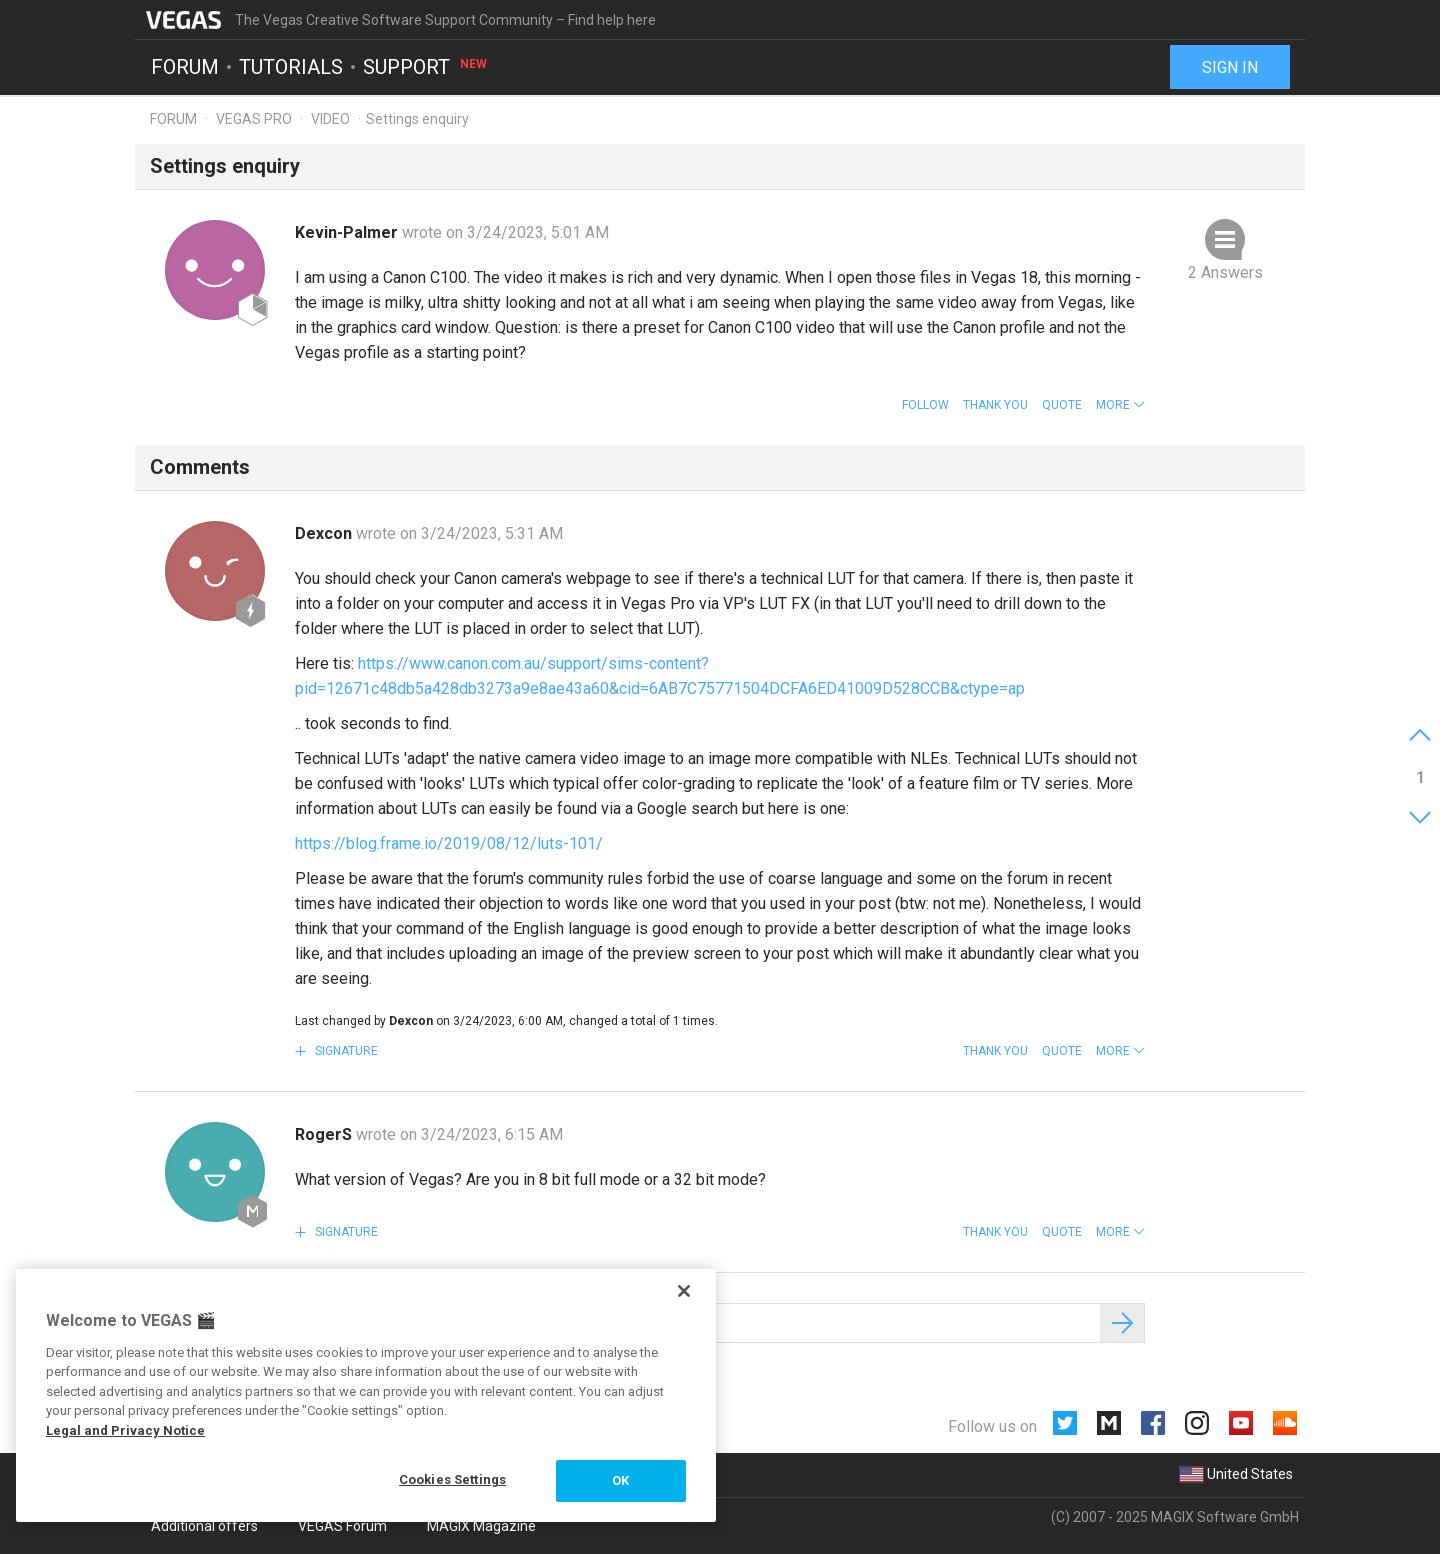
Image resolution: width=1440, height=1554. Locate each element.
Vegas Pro (254, 119)
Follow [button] (925, 405)
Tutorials (291, 66)
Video (330, 119)
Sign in (1230, 67)
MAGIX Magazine (481, 1526)
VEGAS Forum (342, 1526)
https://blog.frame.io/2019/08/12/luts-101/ (449, 843)
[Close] (684, 1291)
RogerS (325, 1134)
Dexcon (325, 533)
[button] (1120, 405)
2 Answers (1225, 272)
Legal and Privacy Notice (125, 1430)
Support (426, 66)
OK (620, 1480)
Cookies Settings (452, 1479)
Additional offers (204, 1526)
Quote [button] (1062, 405)
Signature (345, 1051)
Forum (185, 66)
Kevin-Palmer (348, 232)
